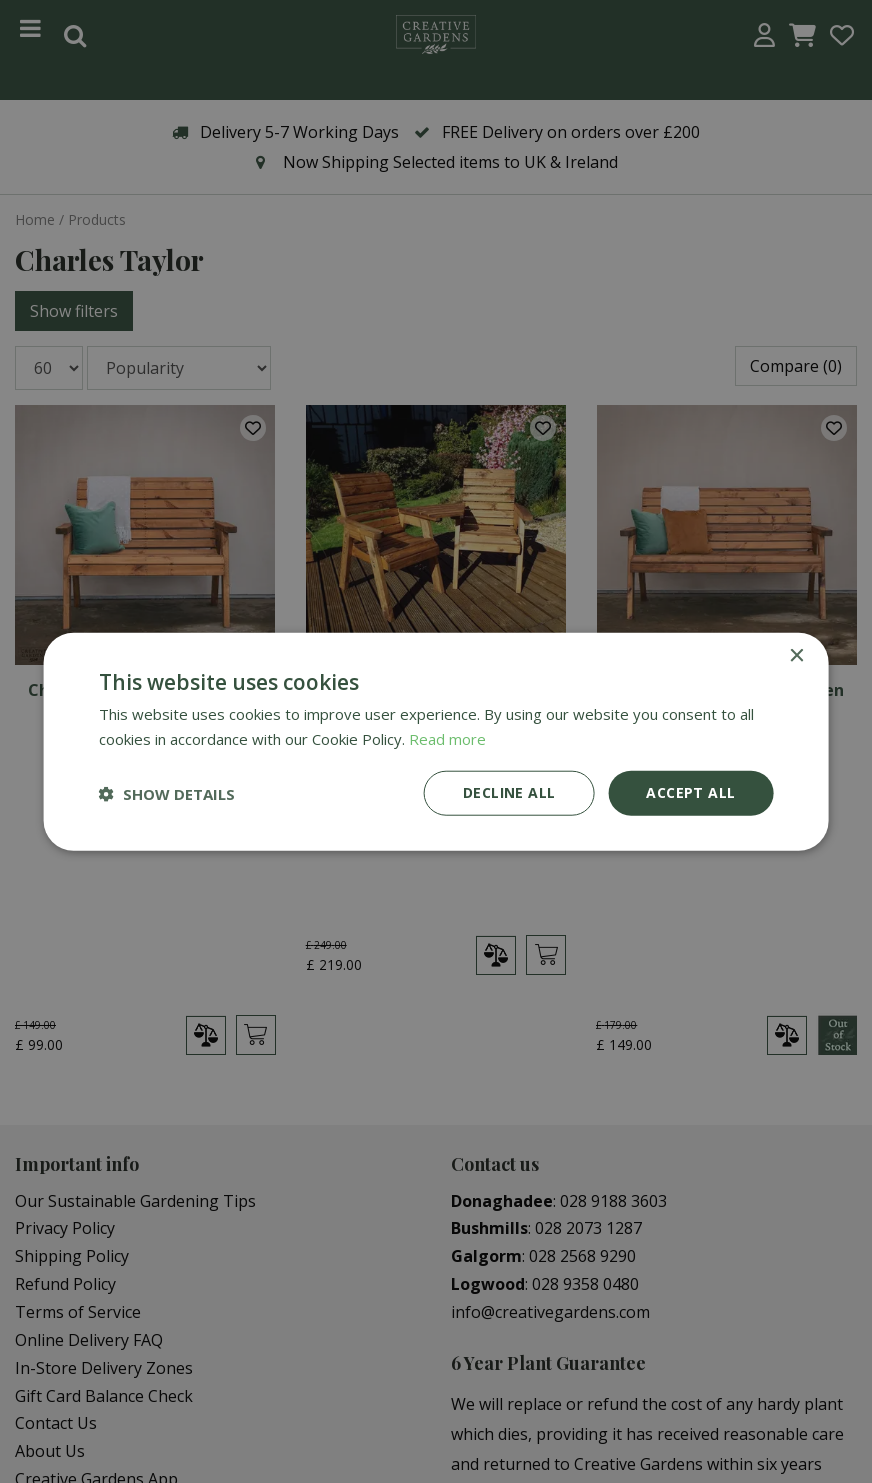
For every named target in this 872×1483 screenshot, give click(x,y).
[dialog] (436, 741)
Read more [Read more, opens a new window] (447, 738)
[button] (167, 793)
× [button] (795, 655)
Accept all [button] (690, 792)
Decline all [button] (509, 792)
